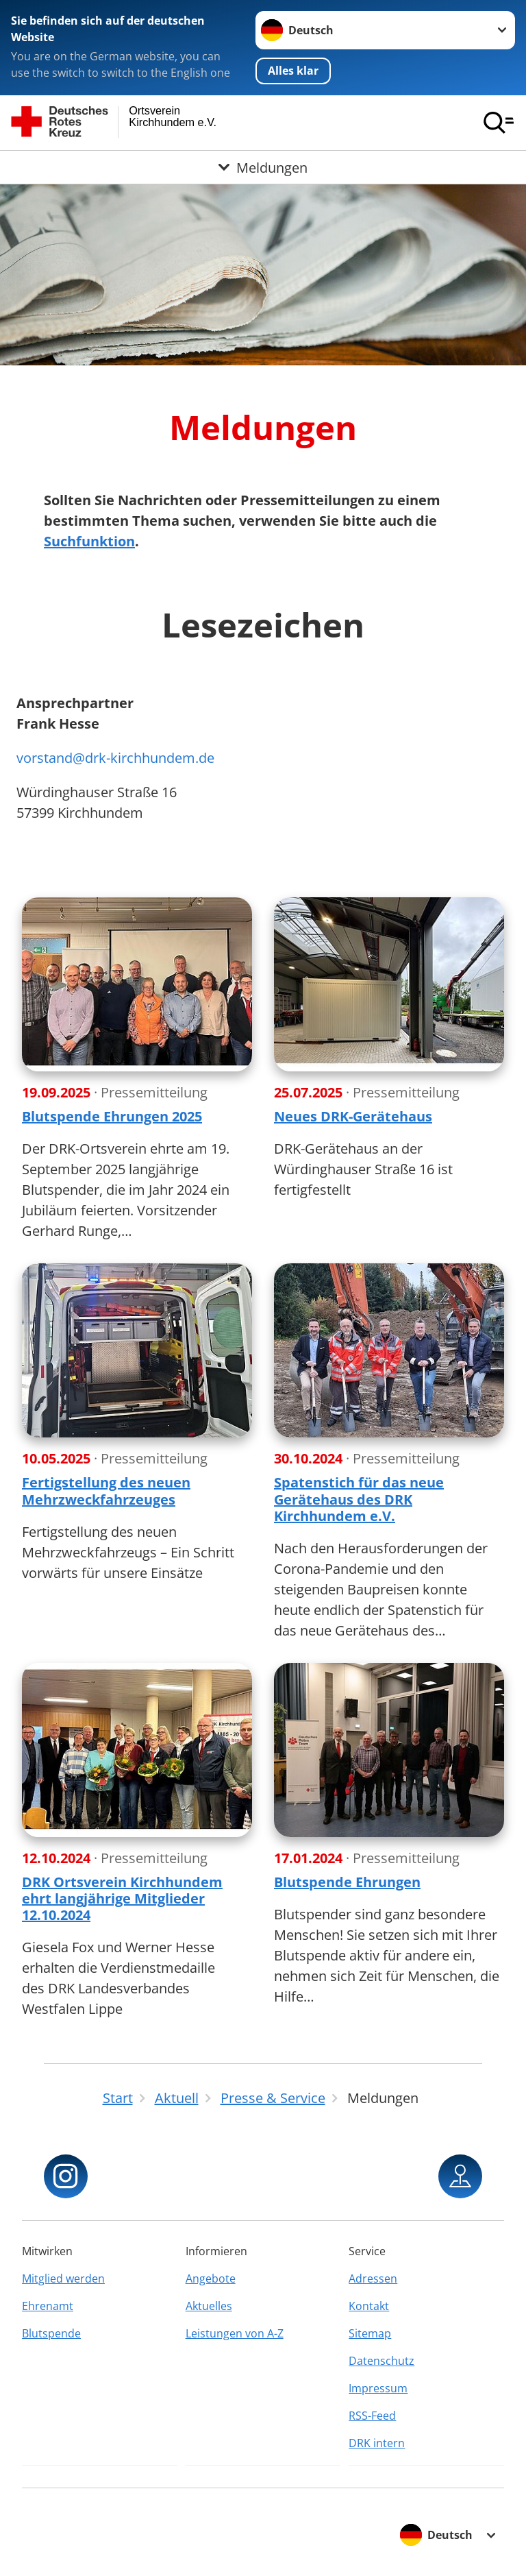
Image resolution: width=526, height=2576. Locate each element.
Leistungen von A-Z (235, 2333)
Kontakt (369, 2305)
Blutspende (51, 2333)
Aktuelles (209, 2305)
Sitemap (370, 2333)
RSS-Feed (372, 2415)
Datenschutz (381, 2360)
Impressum (378, 2388)
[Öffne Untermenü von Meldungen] (263, 167)
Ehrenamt (47, 2305)
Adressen (373, 2278)
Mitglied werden (63, 2278)
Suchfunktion (89, 541)
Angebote (211, 2278)
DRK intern (377, 2443)
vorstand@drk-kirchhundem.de (115, 758)
